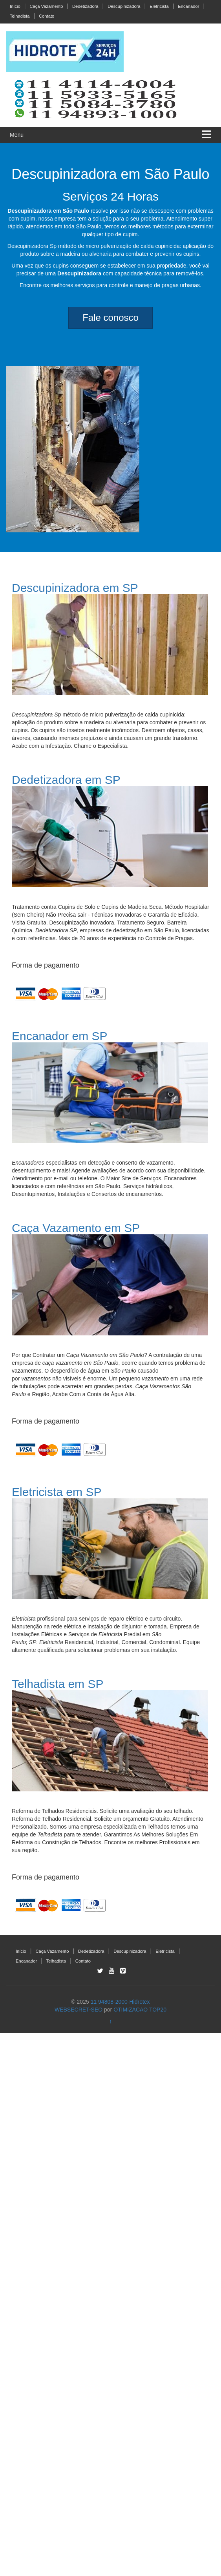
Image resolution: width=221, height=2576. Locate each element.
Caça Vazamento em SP (76, 1227)
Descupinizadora (124, 6)
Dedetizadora (85, 6)
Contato (46, 16)
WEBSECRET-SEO (78, 2009)
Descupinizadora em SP (75, 587)
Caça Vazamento (46, 6)
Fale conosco (110, 317)
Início (15, 6)
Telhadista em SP (57, 1683)
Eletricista (159, 6)
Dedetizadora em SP (66, 779)
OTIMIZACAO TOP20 (139, 2009)
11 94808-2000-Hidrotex (120, 2002)
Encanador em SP (59, 1035)
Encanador (188, 6)
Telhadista (19, 16)
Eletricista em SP (56, 1491)
